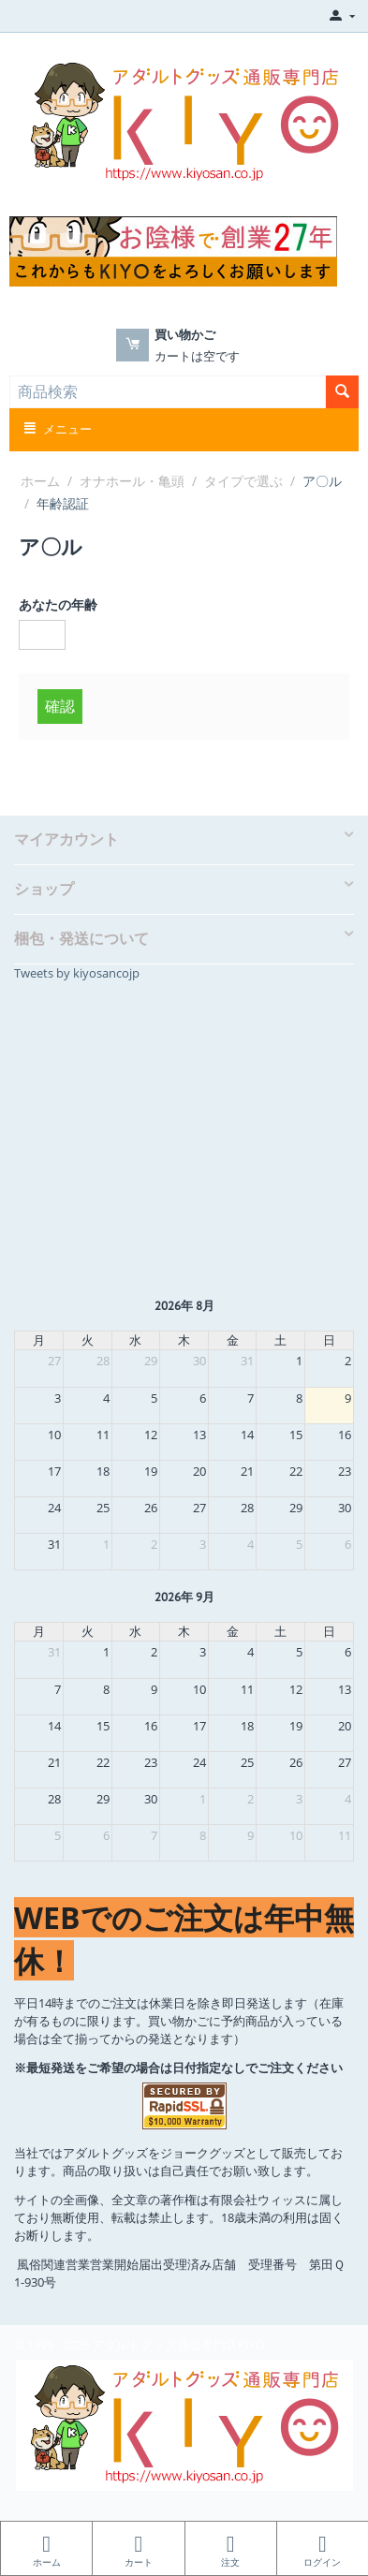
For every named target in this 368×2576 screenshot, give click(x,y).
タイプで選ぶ (243, 481)
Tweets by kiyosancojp (77, 972)
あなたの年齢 (58, 604)
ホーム (40, 481)
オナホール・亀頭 (132, 481)
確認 (60, 706)
